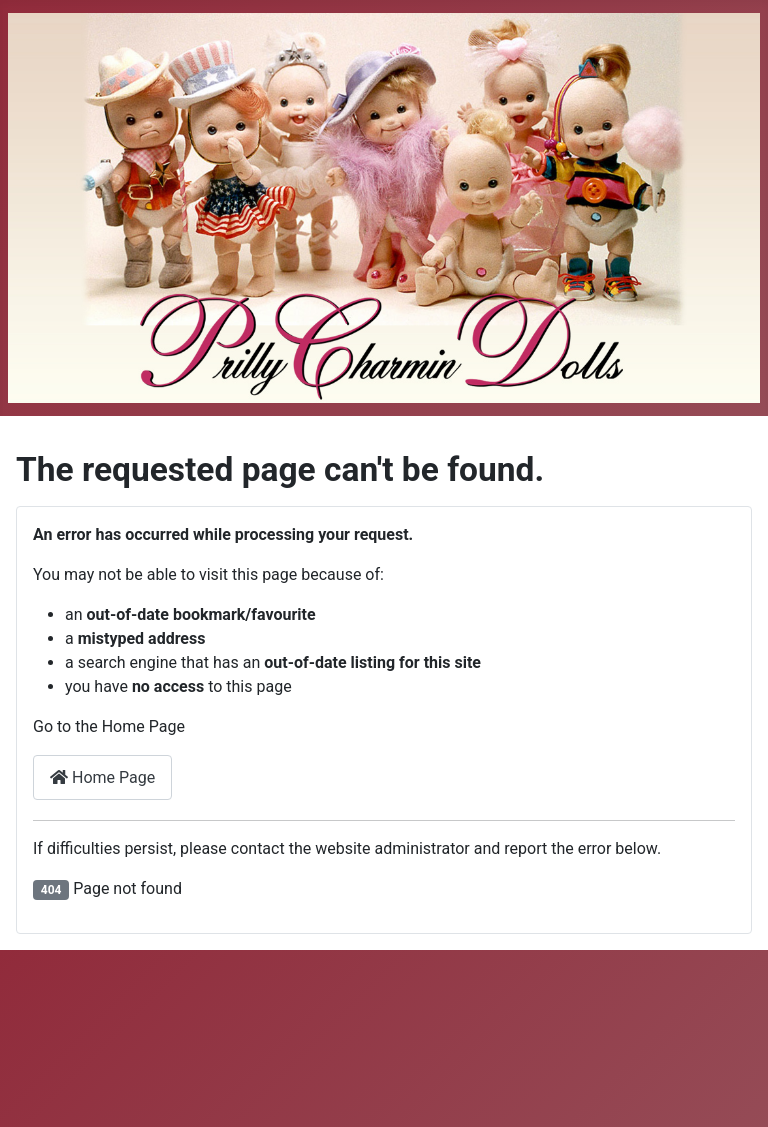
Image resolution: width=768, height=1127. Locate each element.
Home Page (102, 777)
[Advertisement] (384, 1035)
